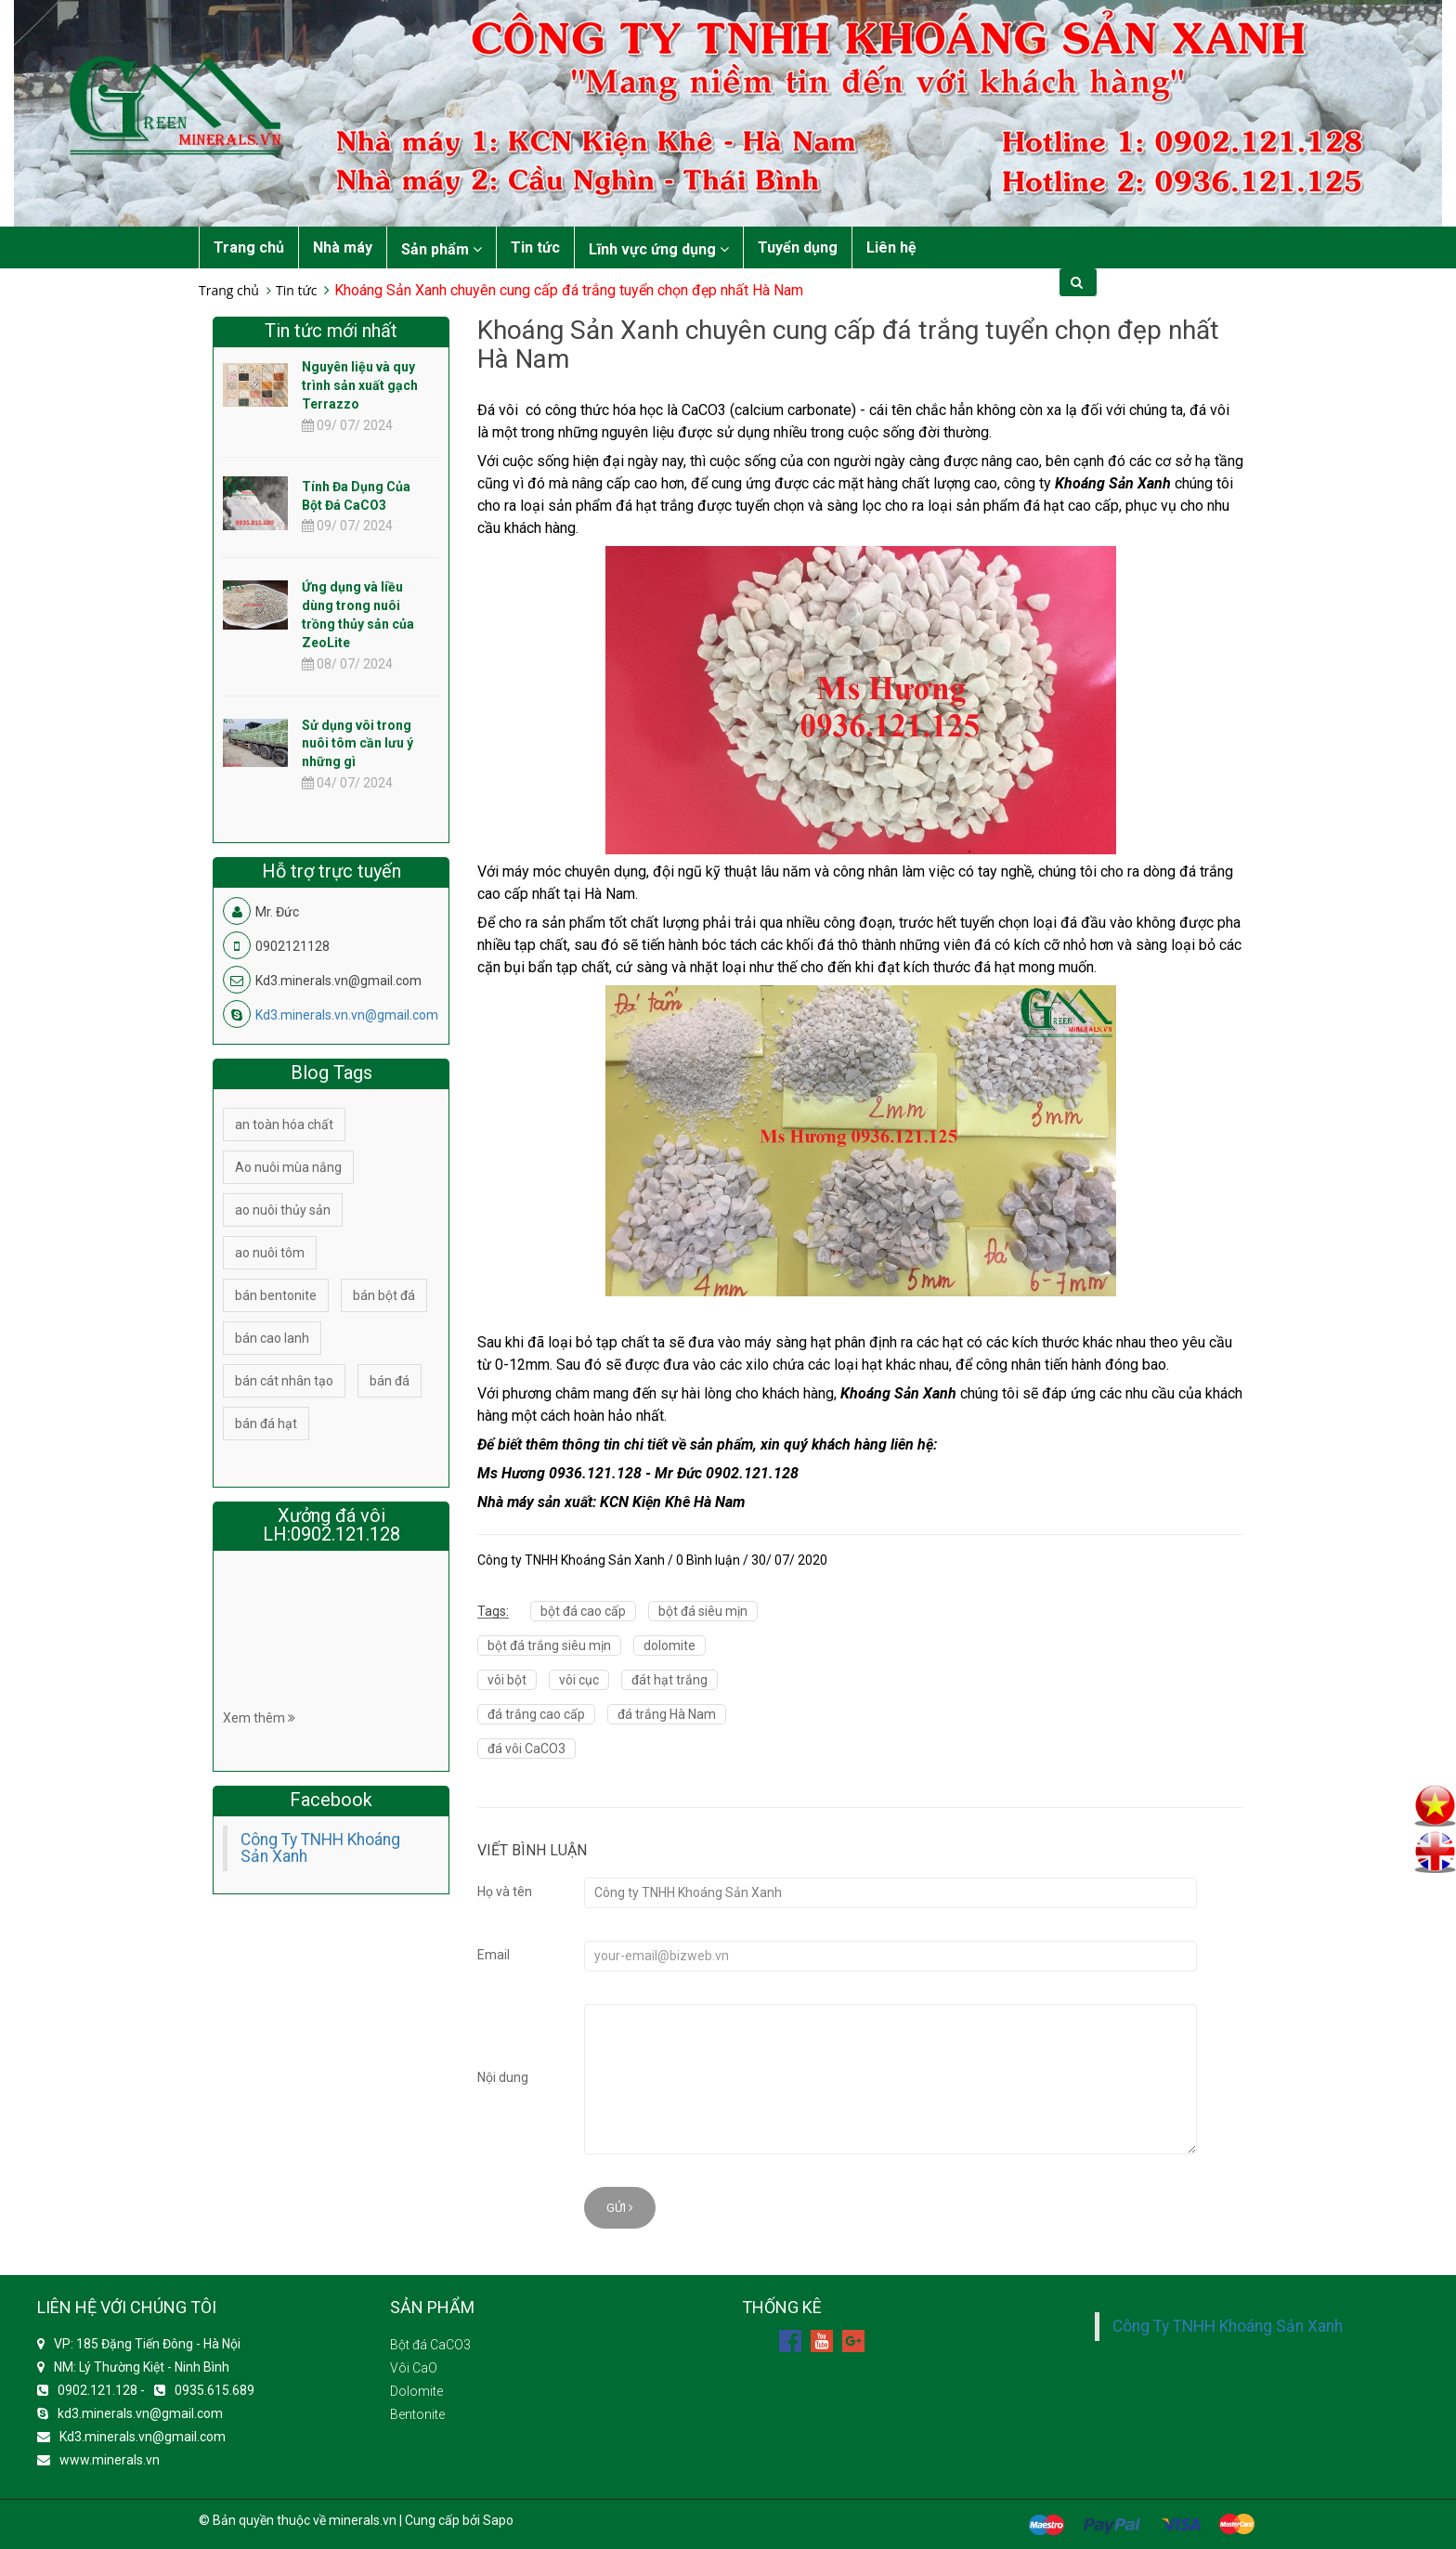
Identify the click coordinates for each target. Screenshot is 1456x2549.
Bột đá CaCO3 (430, 2344)
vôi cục (579, 1679)
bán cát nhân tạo (284, 1380)
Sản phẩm (441, 249)
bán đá (390, 1380)
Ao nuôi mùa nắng (288, 1167)
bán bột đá (384, 1295)
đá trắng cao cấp (536, 1714)
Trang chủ (249, 247)
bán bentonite (276, 1295)
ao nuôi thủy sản (283, 1210)
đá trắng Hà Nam (667, 1714)
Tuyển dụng (798, 247)
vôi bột (507, 1679)
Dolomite (416, 2391)
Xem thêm (259, 1717)
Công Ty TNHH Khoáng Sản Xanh (320, 1848)
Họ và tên (504, 1891)
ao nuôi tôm (270, 1252)
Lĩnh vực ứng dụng (659, 249)
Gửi (619, 2208)
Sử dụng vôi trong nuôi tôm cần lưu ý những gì (357, 744)
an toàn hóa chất (284, 1124)
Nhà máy (342, 247)
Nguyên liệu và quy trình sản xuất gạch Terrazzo (360, 385)
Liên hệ (891, 247)
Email (493, 1954)
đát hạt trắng (669, 1679)
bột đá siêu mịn (703, 1611)
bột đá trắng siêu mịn (549, 1645)
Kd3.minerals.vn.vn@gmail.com (346, 1015)
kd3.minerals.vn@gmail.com (140, 2413)
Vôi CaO (413, 2367)
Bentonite (417, 2414)
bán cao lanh (272, 1338)
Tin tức (535, 247)
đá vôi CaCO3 (527, 1748)
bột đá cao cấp (583, 1611)
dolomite (670, 1645)
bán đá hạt (266, 1423)
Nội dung (502, 2077)
